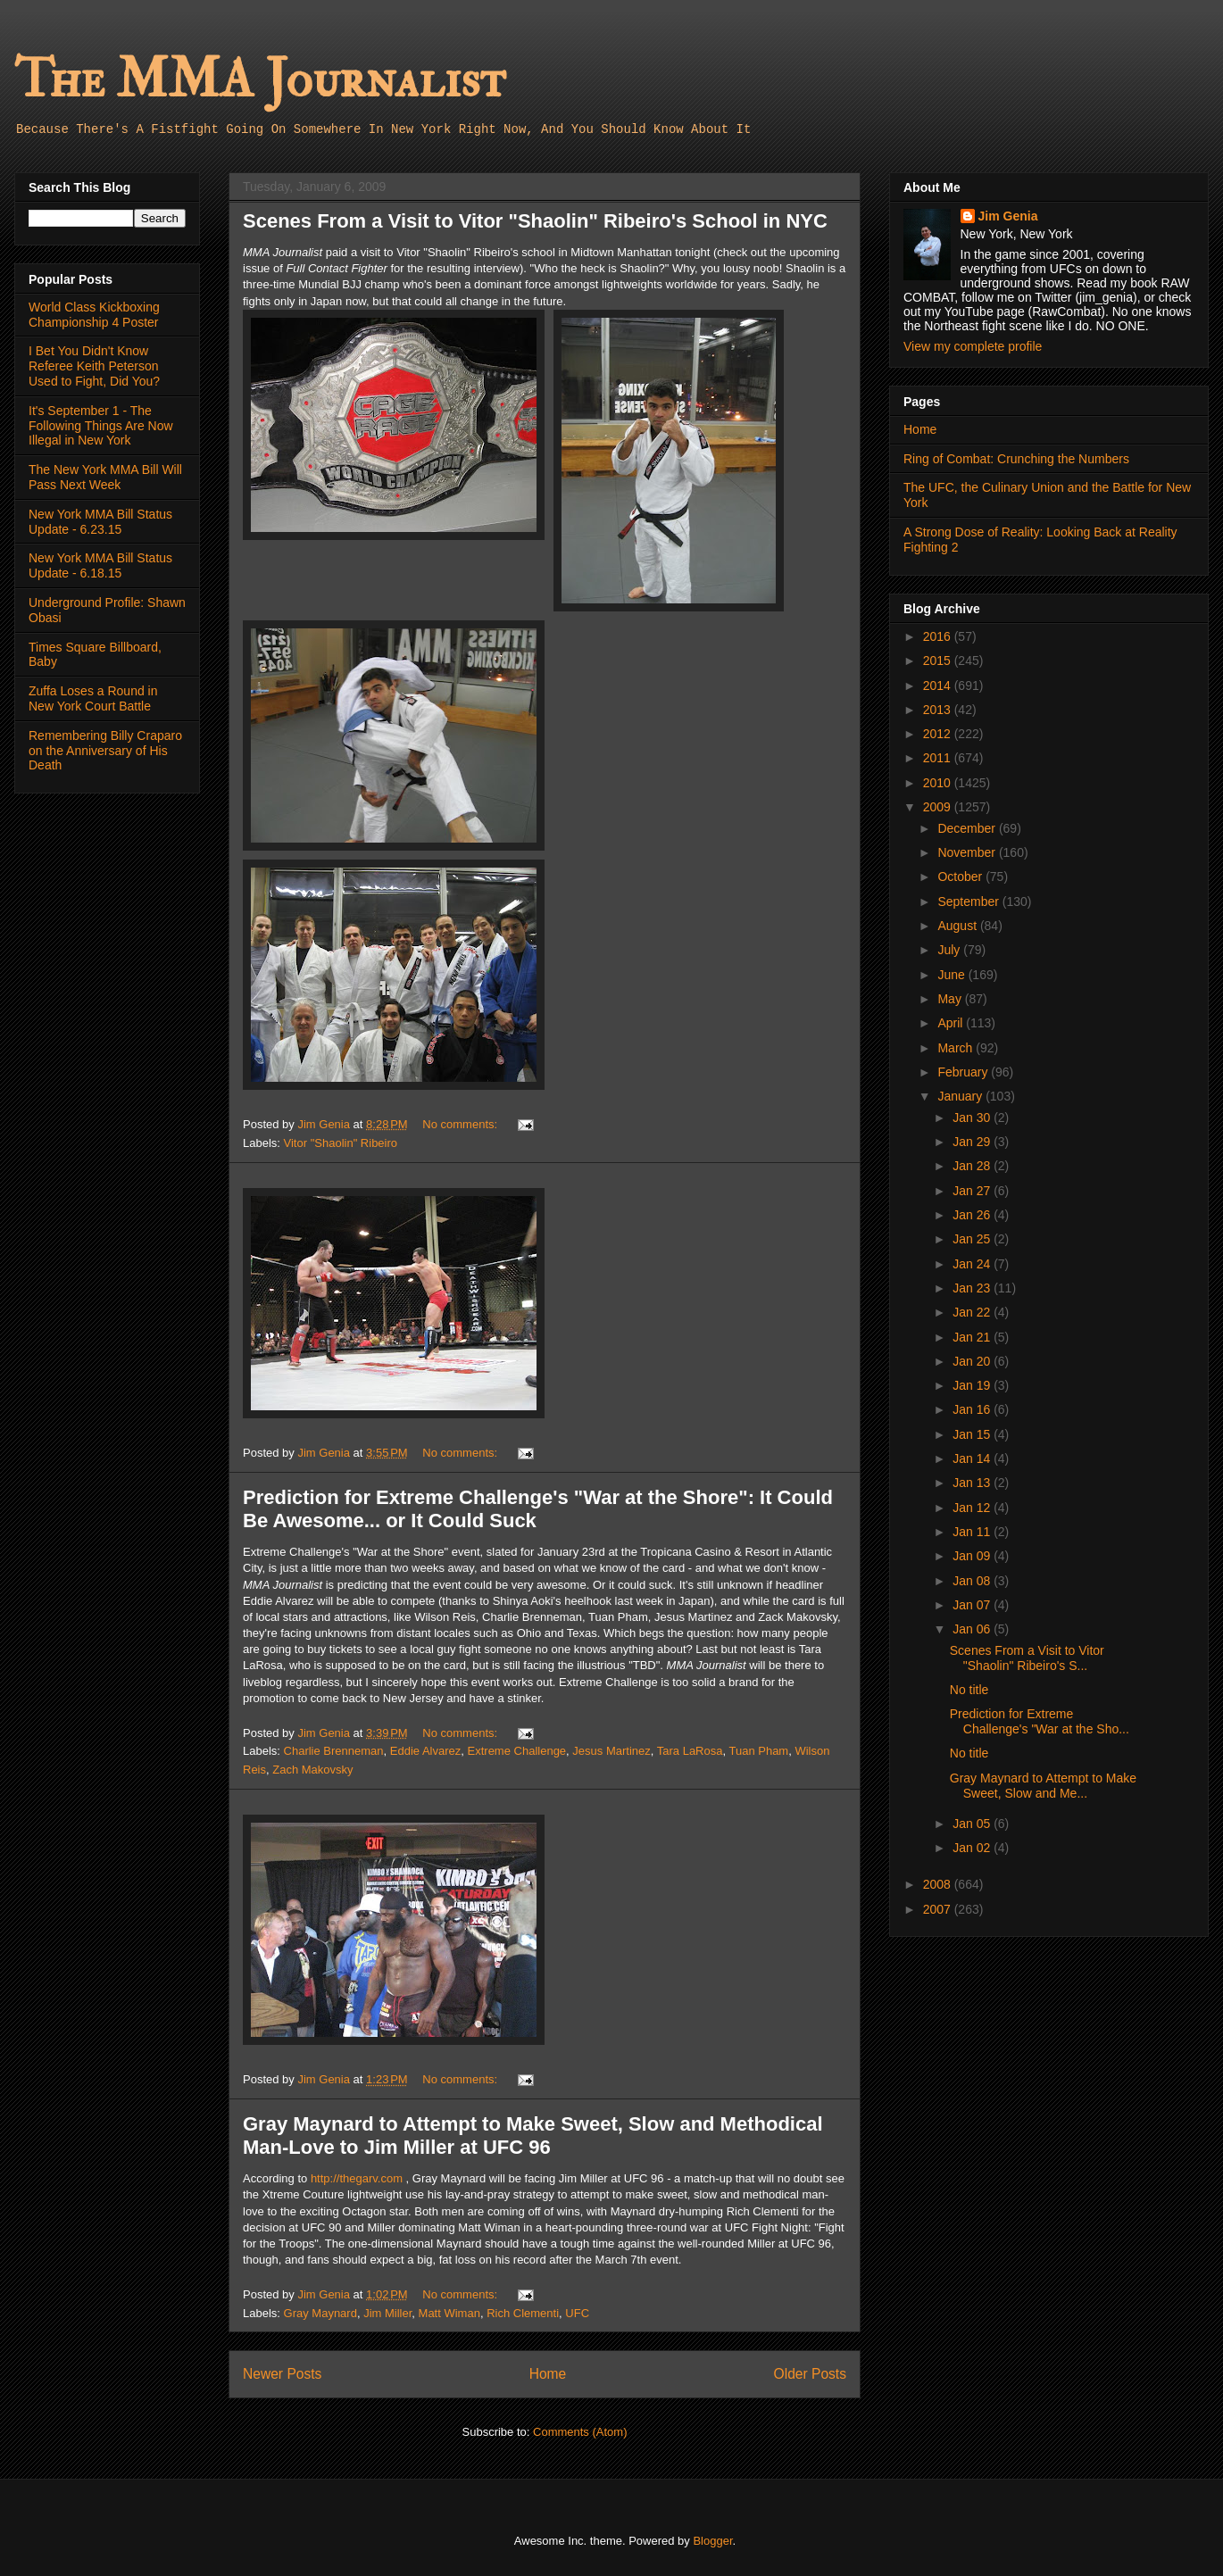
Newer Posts (282, 2373)
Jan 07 (973, 1605)
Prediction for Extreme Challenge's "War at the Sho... (1039, 1721)
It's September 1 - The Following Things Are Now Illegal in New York (101, 425)
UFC (577, 2313)
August (958, 925)
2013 (938, 709)
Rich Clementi (523, 2313)
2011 (938, 758)
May (950, 999)
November (967, 852)
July (950, 950)
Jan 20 (973, 1361)
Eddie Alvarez (426, 1750)
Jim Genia (1008, 216)
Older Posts (810, 2373)
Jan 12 (973, 1507)
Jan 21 (973, 1337)
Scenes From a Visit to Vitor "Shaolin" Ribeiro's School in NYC (535, 221)
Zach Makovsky (312, 1769)
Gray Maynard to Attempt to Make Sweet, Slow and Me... (1043, 1785)
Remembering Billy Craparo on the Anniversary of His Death (105, 750)
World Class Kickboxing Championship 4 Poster (94, 314)
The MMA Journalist (259, 79)
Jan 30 (973, 1117)
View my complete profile (972, 346)
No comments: (461, 1124)
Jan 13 (973, 1482)
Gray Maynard (320, 2313)
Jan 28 (973, 1166)
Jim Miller (387, 2313)
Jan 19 (973, 1385)
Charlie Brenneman (334, 1750)
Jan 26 (973, 1215)
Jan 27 (973, 1191)
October (961, 876)
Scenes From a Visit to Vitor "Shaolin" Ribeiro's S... (1027, 1658)
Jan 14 (973, 1458)
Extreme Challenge (517, 1750)
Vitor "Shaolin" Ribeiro (341, 1143)
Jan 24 (973, 1264)
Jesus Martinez (611, 1750)
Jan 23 (973, 1288)
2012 (938, 734)
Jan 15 (973, 1434)
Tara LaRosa (690, 1750)
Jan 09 (973, 1556)
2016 (938, 636)
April (951, 1023)
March (956, 1048)
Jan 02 (973, 1848)
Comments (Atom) (580, 2432)
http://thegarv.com (357, 2178)
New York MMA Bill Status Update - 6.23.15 (100, 521)
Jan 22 (973, 1312)
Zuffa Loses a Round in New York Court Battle (93, 698)
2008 (938, 1884)
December (967, 828)
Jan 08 (973, 1581)
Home (548, 2373)
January (961, 1096)
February (964, 1072)
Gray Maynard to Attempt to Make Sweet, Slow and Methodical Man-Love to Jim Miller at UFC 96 (533, 2135)
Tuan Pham (758, 1750)
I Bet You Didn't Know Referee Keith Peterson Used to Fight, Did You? (94, 366)
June (952, 975)
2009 (938, 807)
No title (969, 1690)
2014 (938, 685)
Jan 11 (973, 1532)
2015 (938, 660)
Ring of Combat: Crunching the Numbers (1016, 459)
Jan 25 (973, 1239)
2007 (938, 1909)
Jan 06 (973, 1629)
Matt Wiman (449, 2313)
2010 (938, 783)
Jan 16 (973, 1409)
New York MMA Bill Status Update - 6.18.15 (100, 565)
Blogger (712, 2540)
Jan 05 (973, 1823)
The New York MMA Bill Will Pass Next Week (105, 477)
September (969, 901)
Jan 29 (973, 1141)
